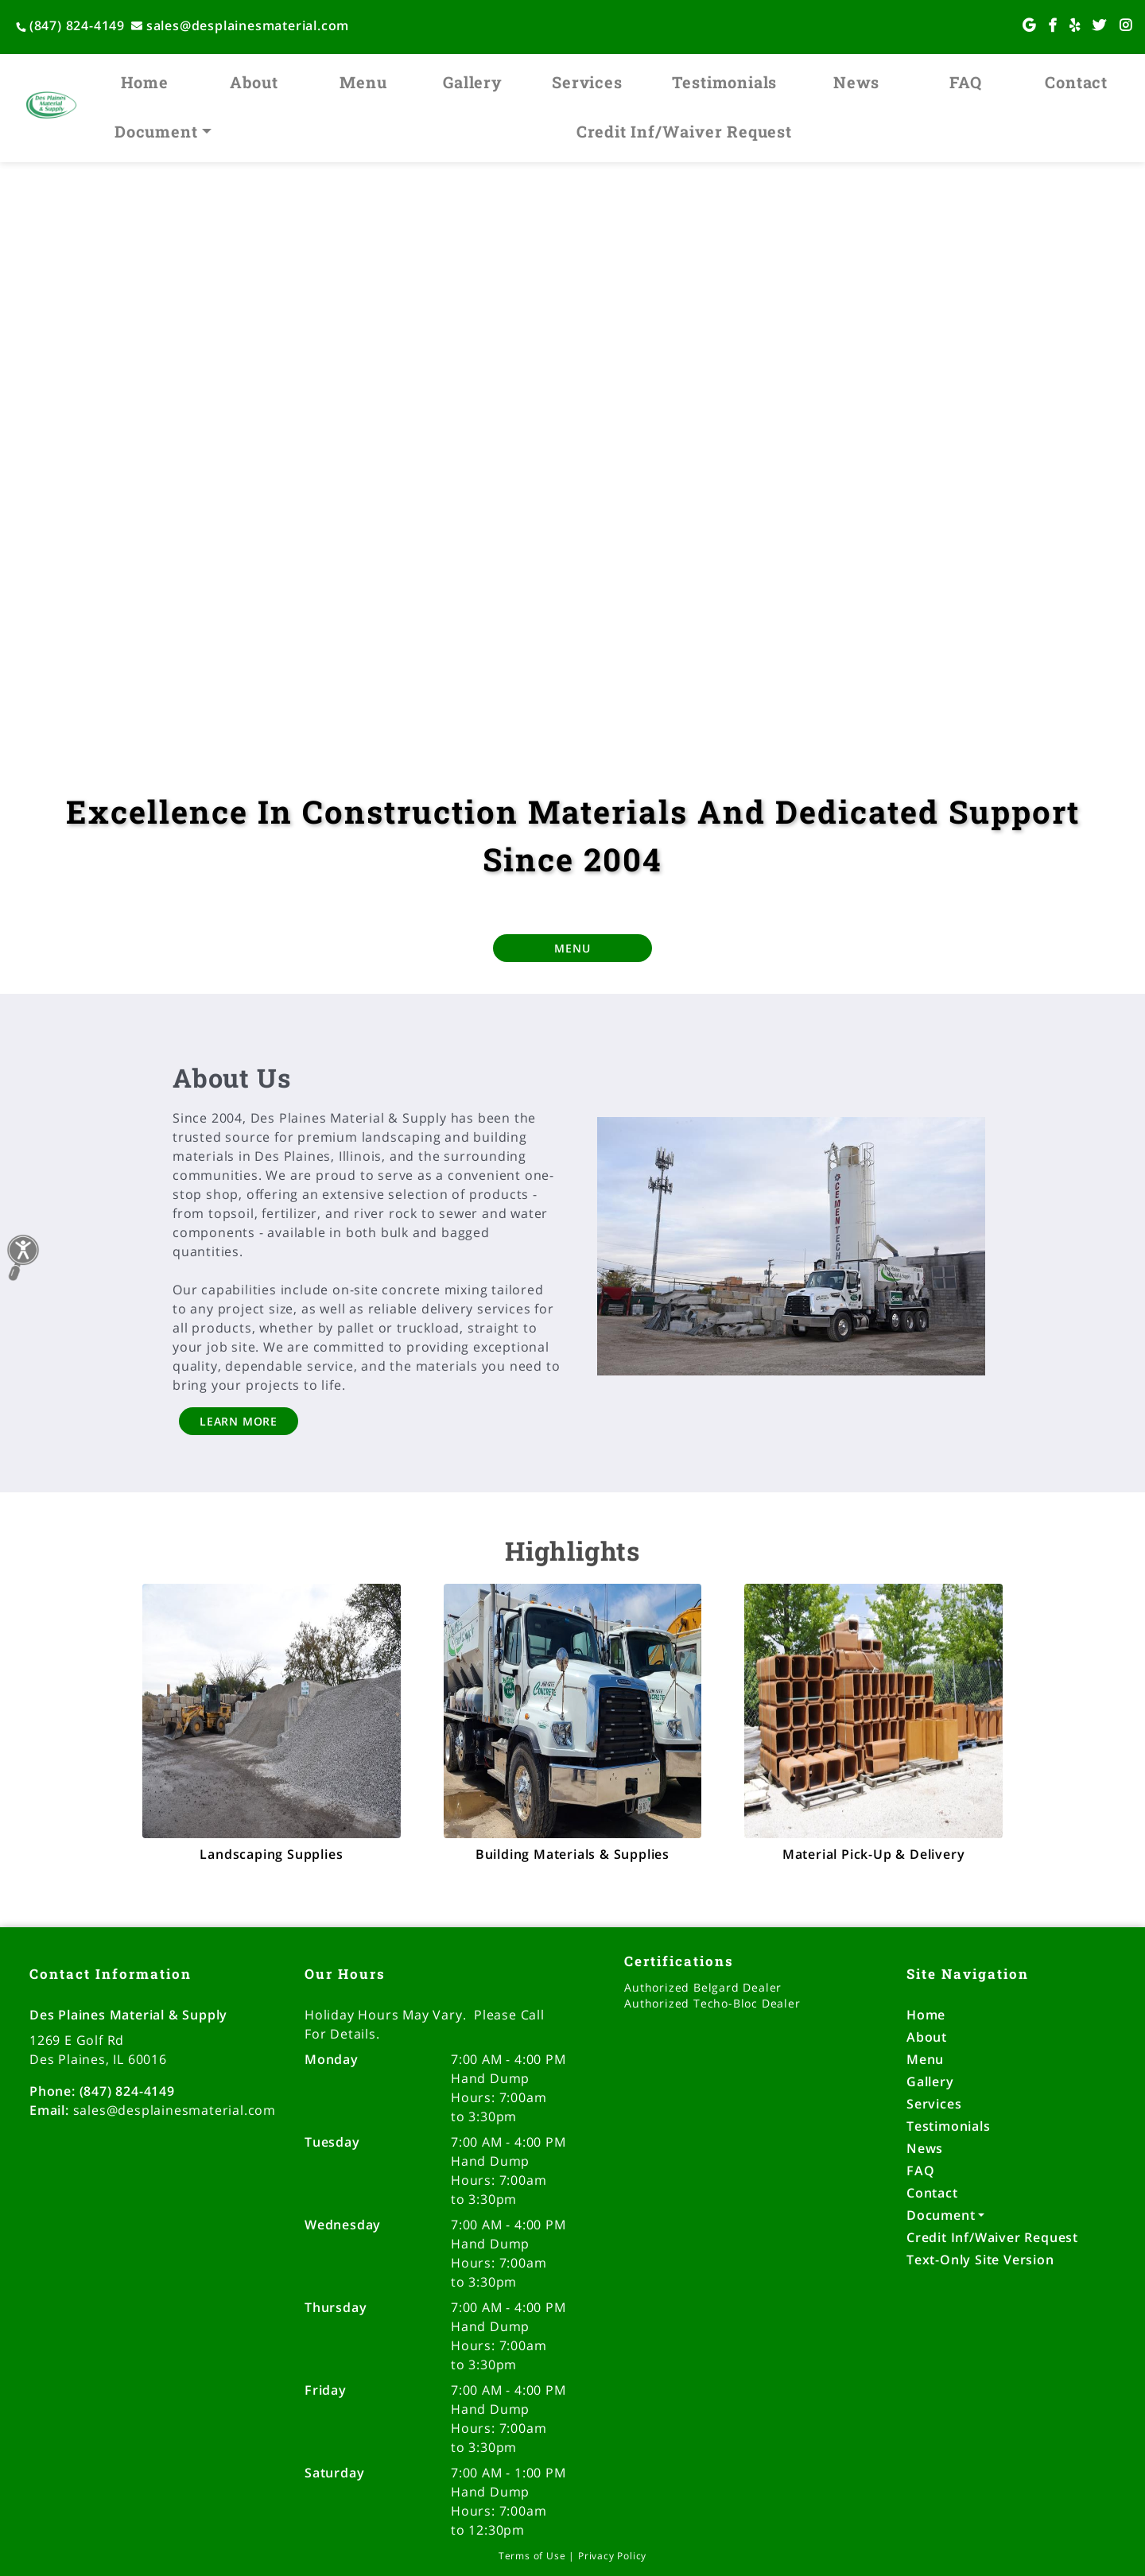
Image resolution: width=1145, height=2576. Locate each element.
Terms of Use (532, 2555)
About (254, 82)
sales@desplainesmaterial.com (240, 25)
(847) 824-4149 (70, 25)
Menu (363, 82)
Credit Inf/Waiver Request (684, 131)
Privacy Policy (612, 2555)
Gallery (473, 82)
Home (145, 82)
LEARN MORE (239, 1421)
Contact (1076, 82)
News (856, 82)
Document (155, 131)
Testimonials (725, 82)
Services (587, 82)
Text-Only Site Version (980, 2259)
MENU (572, 948)
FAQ (965, 82)
